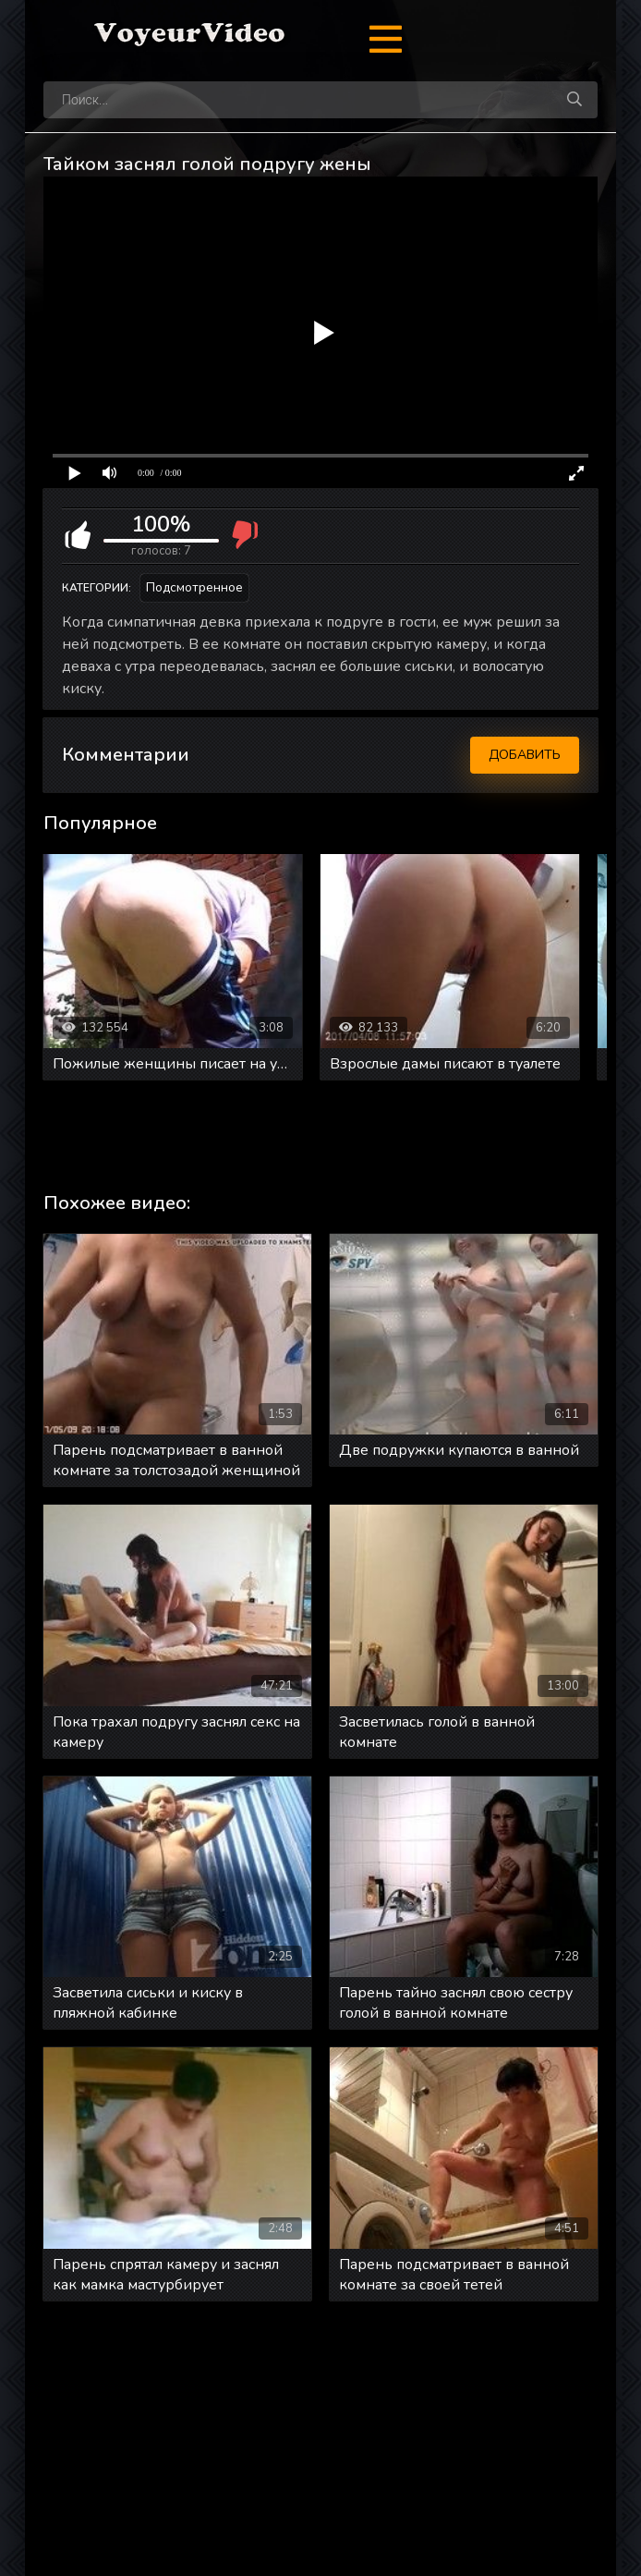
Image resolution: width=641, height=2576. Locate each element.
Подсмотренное (194, 587)
